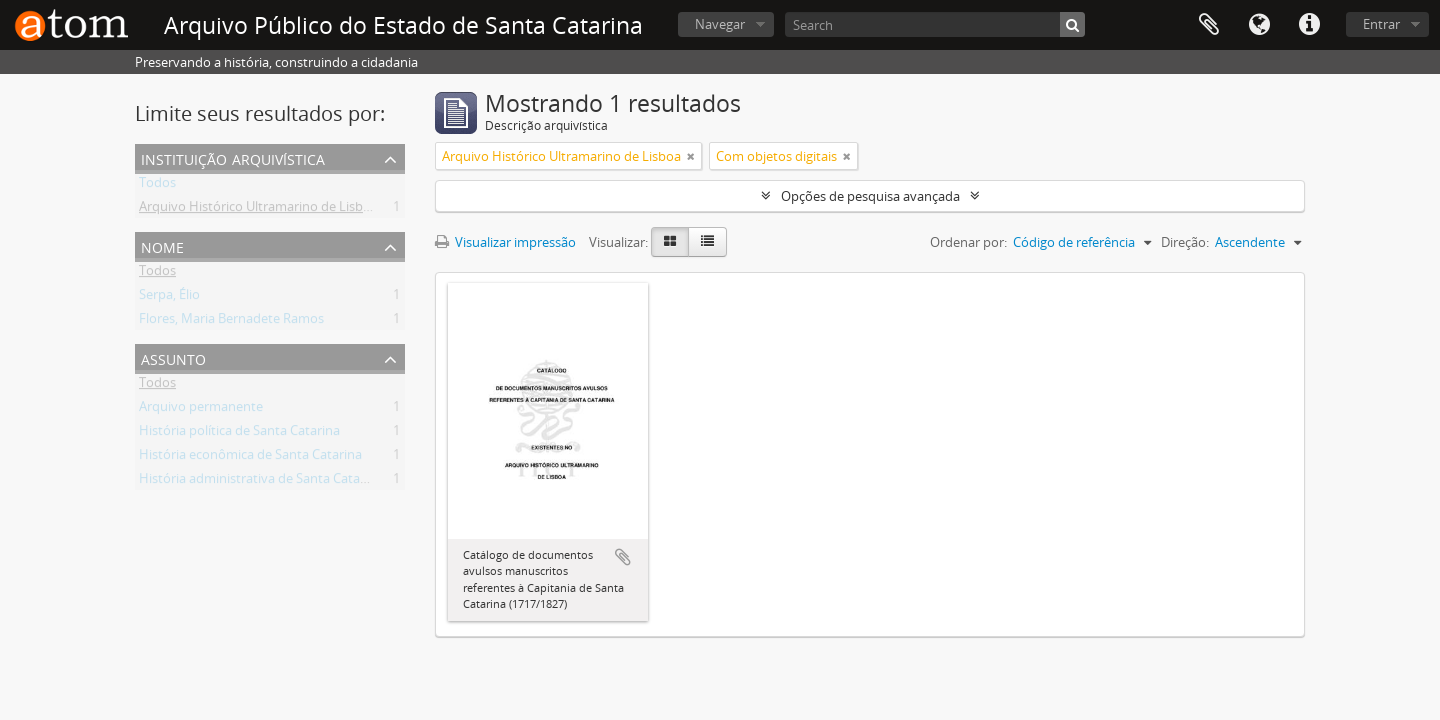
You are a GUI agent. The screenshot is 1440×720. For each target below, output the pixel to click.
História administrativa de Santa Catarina (261, 482)
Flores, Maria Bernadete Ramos (231, 322)
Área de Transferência (1209, 25)
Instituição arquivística (233, 157)
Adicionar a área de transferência (623, 557)
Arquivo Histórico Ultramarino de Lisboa (258, 210)
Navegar (720, 24)
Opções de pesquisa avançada (870, 196)
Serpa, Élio (169, 298)
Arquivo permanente (201, 410)
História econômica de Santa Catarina (250, 458)
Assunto (173, 357)
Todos (157, 186)
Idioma (1259, 25)
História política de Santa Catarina (239, 434)
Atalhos (1309, 25)
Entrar (1381, 24)
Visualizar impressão (505, 242)
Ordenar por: (968, 242)
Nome (162, 245)
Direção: (1185, 242)
